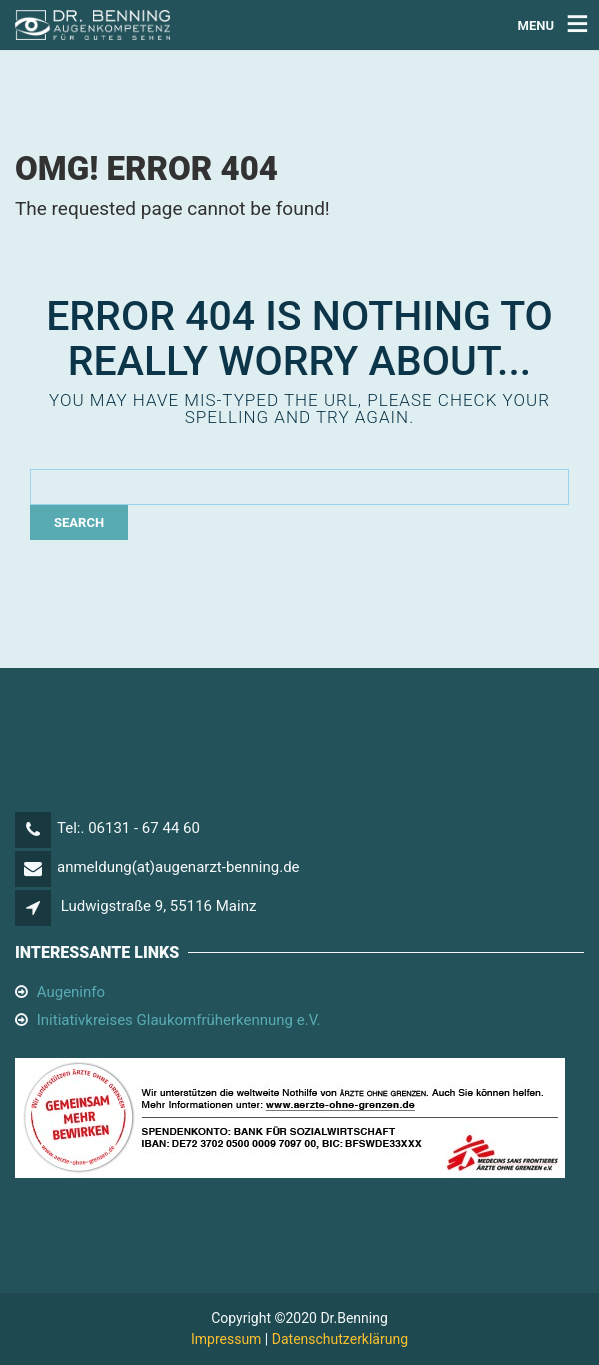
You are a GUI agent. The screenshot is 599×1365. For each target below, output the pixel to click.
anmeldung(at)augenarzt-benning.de (178, 867)
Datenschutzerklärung (340, 1339)
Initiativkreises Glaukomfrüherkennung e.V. (179, 1020)
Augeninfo (71, 992)
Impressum (226, 1339)
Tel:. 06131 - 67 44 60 (128, 828)
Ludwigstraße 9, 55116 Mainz (159, 906)
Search (79, 522)
